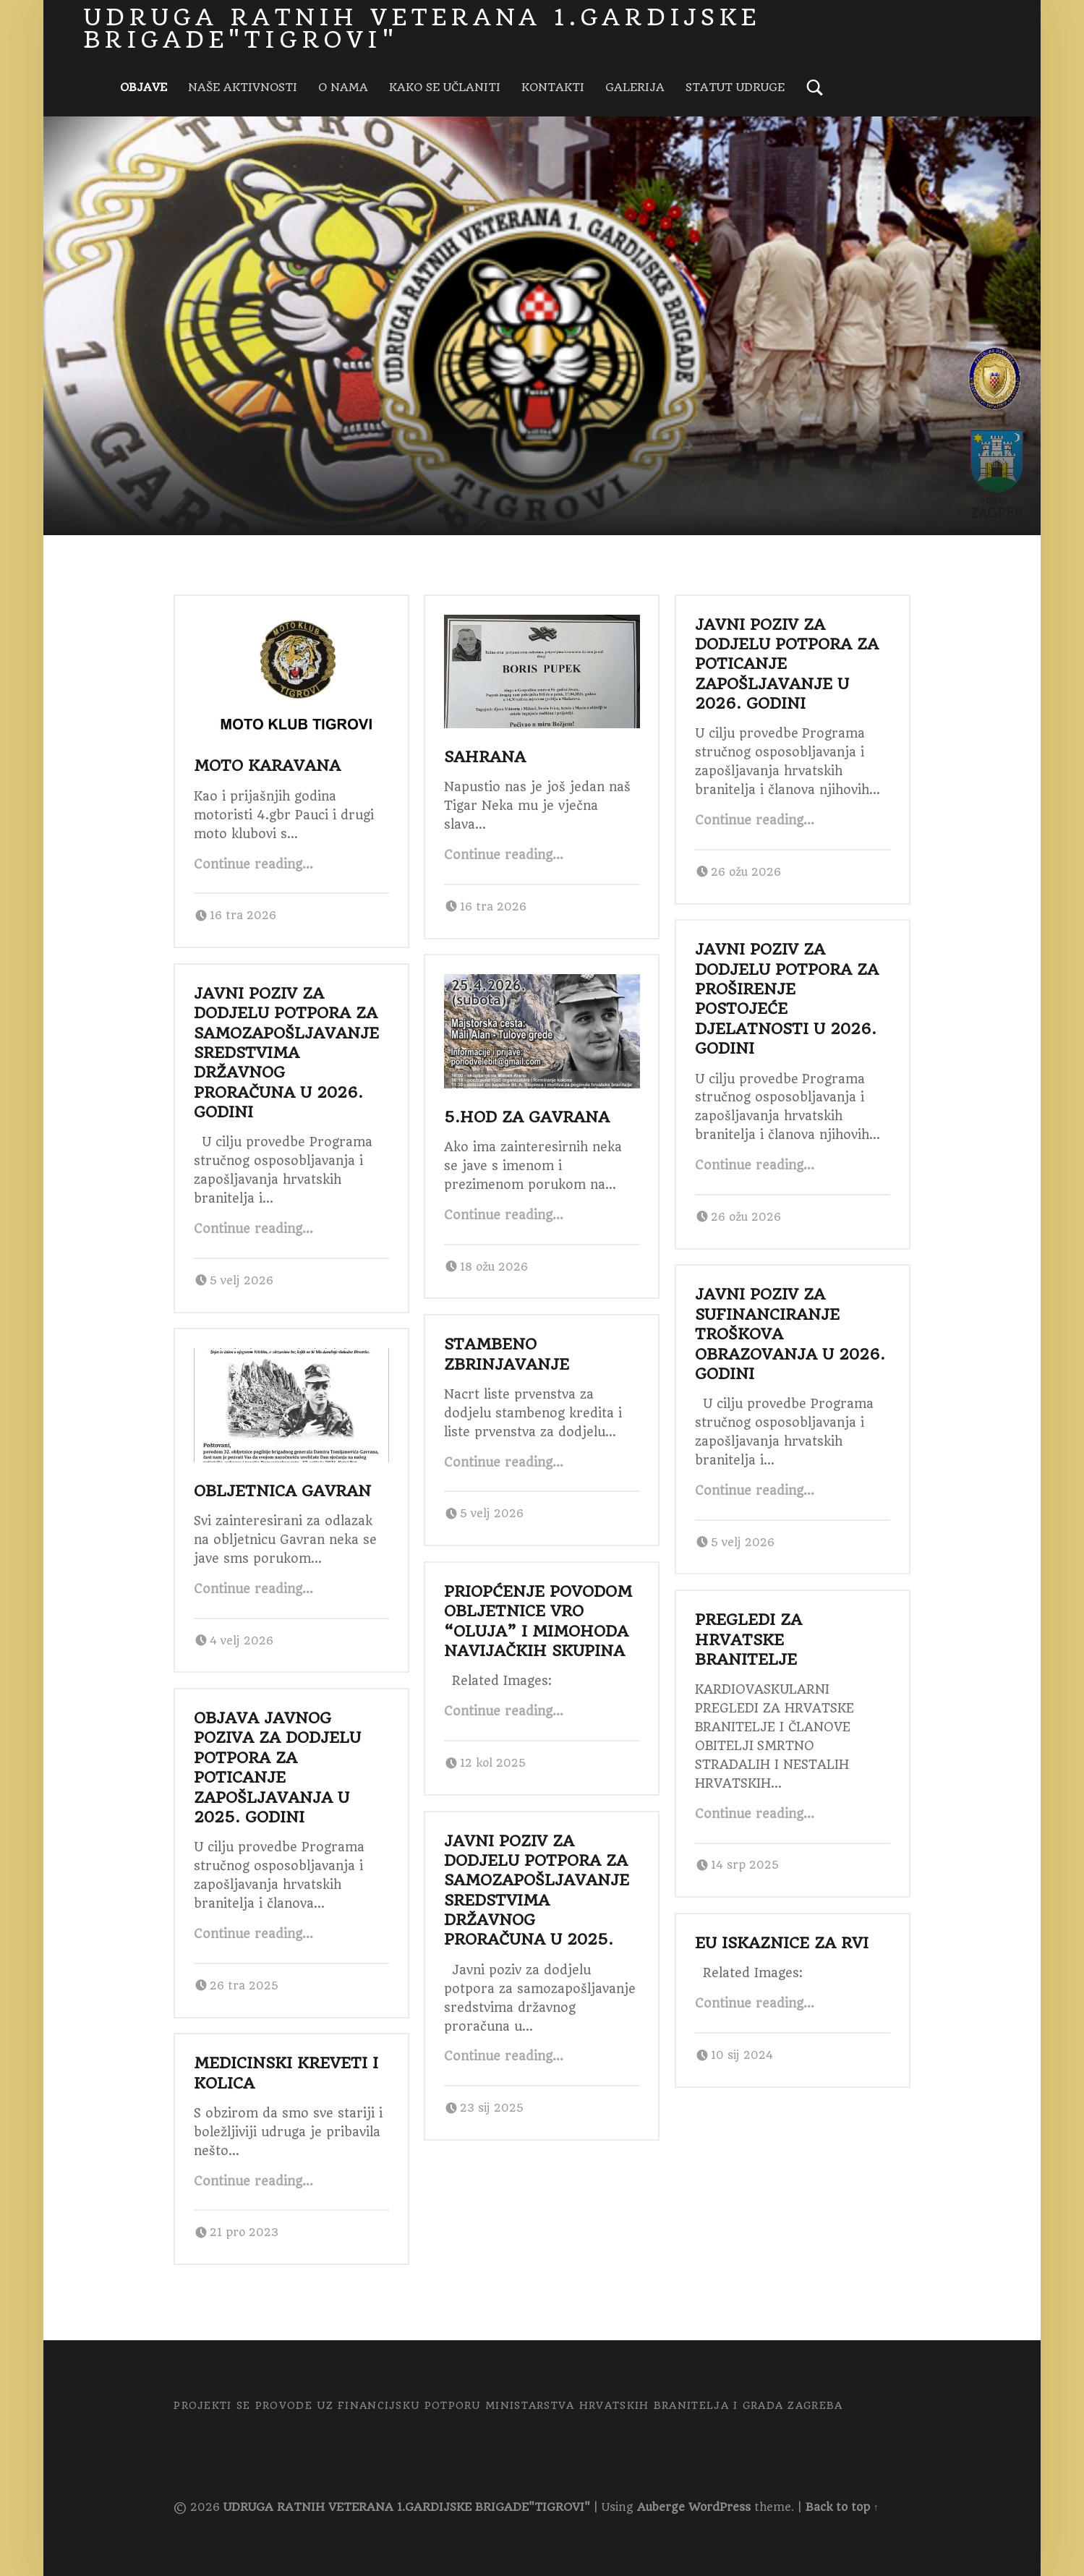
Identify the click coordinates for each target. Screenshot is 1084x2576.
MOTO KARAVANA (267, 765)
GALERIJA (635, 87)
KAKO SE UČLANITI (444, 87)
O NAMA (343, 87)
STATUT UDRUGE (735, 87)
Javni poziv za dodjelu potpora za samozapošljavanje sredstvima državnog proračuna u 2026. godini (286, 1052)
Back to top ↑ (842, 2507)
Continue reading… (253, 864)
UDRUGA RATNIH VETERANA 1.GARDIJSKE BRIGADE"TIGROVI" (406, 2507)
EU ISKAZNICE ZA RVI (782, 1943)
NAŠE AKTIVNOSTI (242, 87)
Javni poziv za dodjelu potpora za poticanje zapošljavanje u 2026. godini (787, 664)
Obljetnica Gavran (282, 1491)
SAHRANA (485, 757)
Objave (143, 87)
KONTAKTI (552, 87)
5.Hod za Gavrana (527, 1117)
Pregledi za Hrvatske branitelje (748, 1639)
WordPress (719, 2507)
